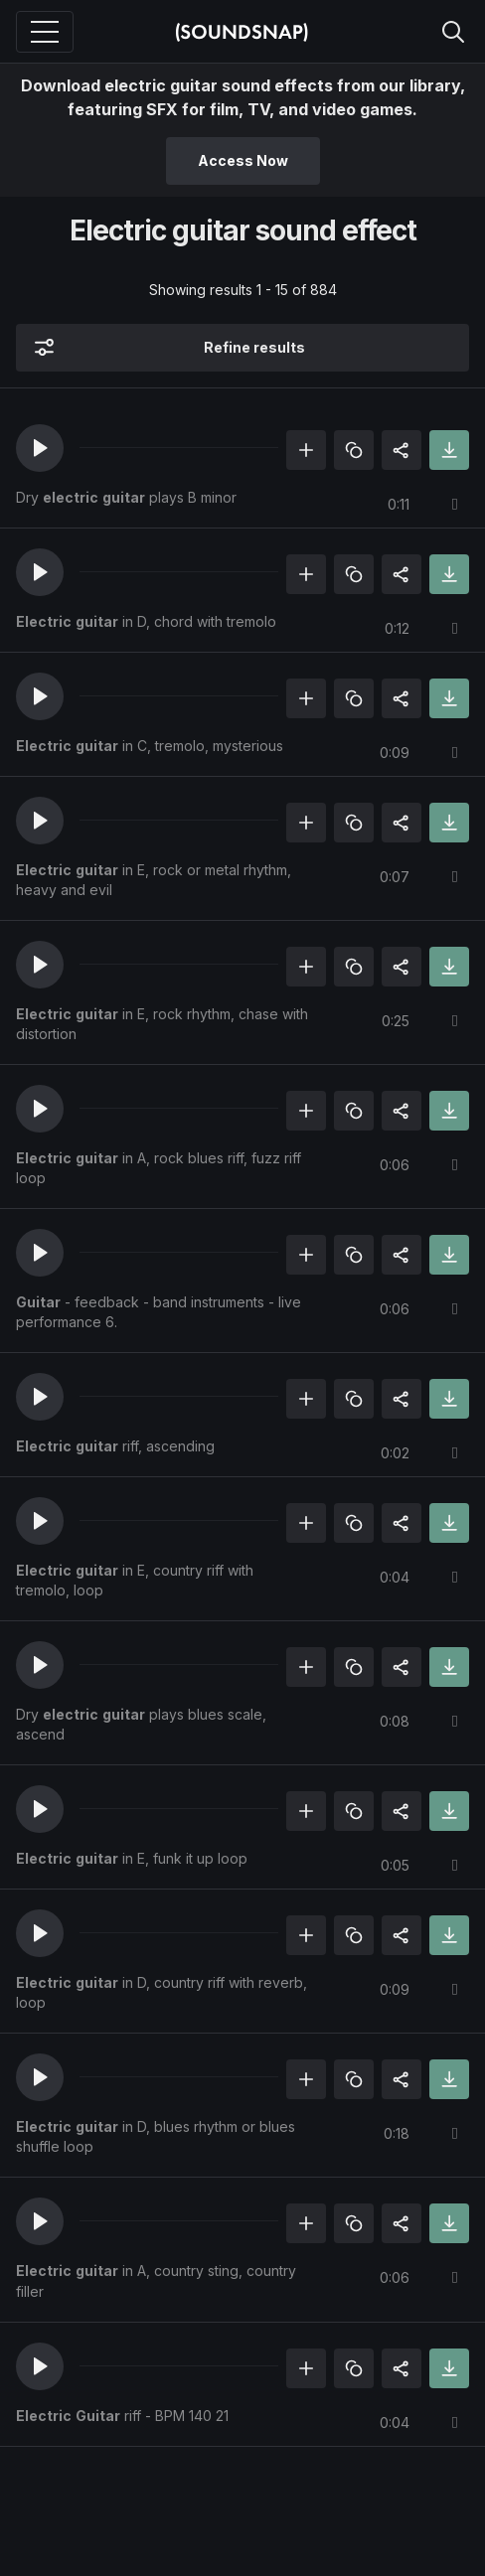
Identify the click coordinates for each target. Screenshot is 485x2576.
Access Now (243, 160)
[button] (40, 448)
